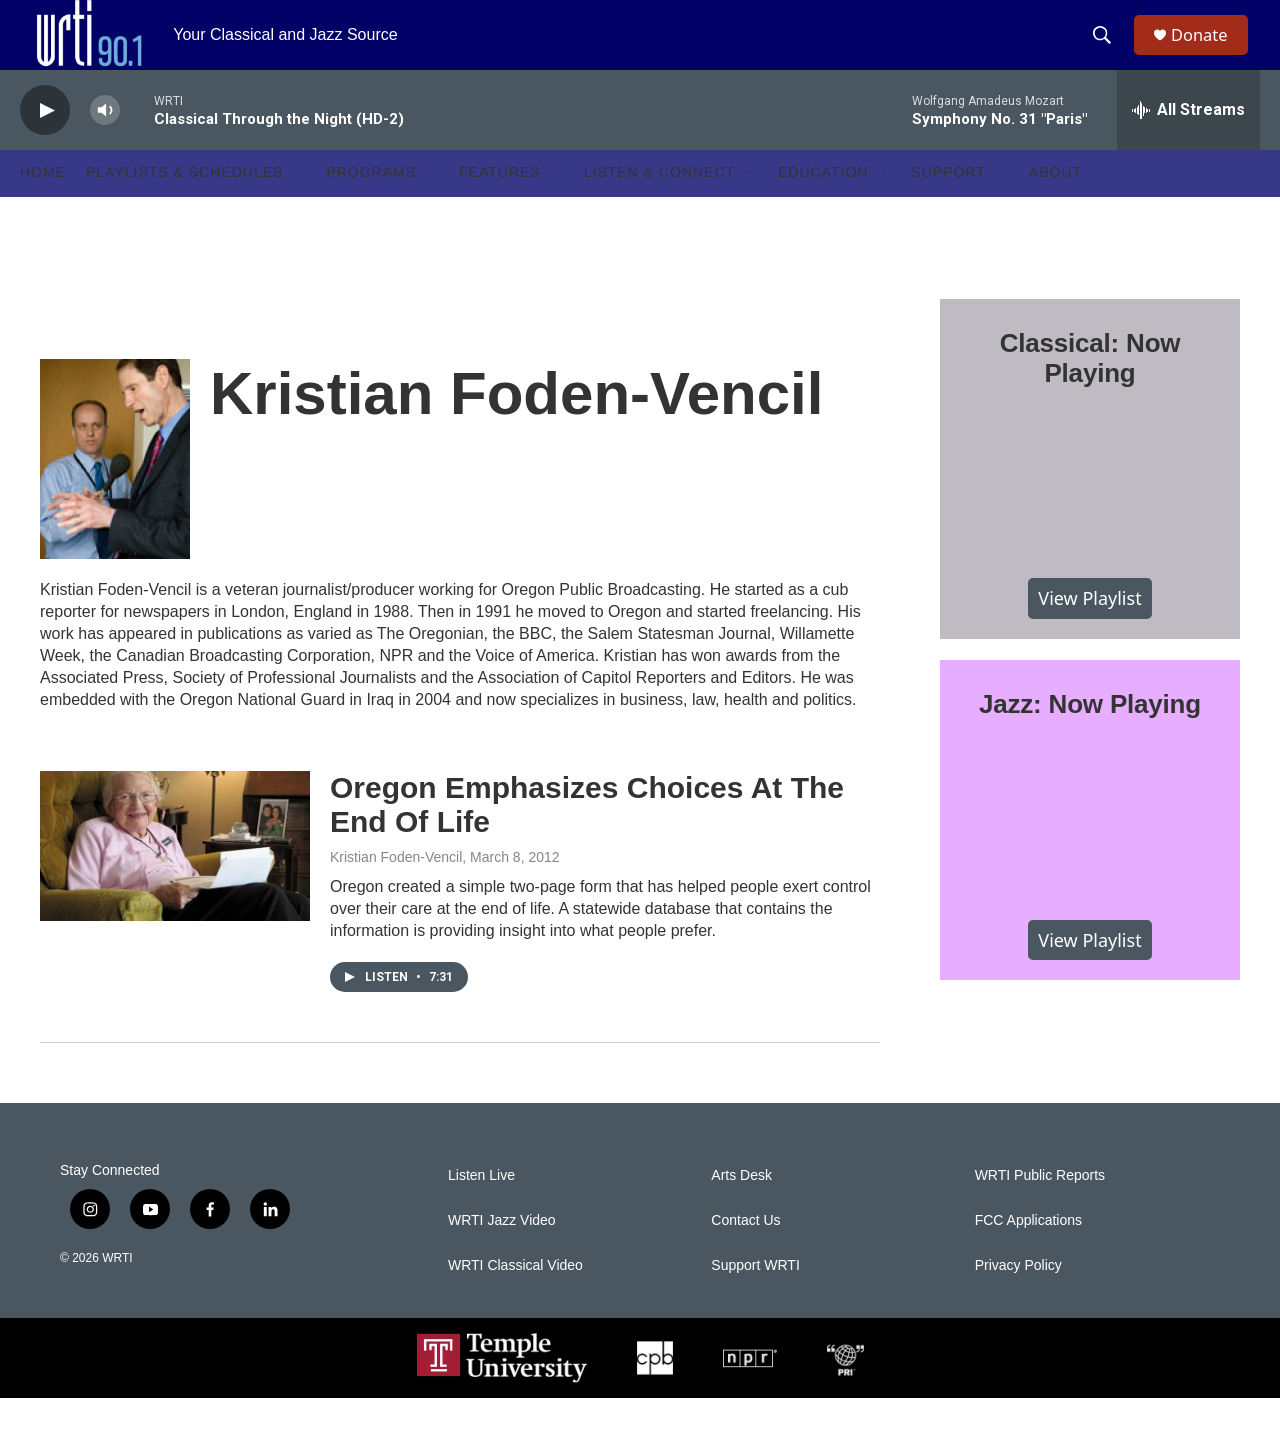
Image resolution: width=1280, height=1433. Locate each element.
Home (43, 208)
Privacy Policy (1018, 1300)
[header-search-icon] (1109, 53)
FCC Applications (1028, 1255)
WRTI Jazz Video (502, 1255)
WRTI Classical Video (515, 1300)
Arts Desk (741, 1210)
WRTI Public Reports (1040, 1210)
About (1055, 208)
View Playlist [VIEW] (1089, 633)
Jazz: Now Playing (1090, 739)
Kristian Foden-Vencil (396, 892)
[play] (45, 145)
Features (500, 208)
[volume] (105, 145)
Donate (1209, 52)
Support (948, 208)
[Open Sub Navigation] (298, 208)
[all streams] (1188, 145)
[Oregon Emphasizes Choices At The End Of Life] (175, 881)
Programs (371, 208)
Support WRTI (755, 1300)
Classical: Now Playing (1090, 393)
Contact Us (745, 1255)
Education (823, 208)
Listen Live (481, 1210)
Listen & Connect (659, 208)
